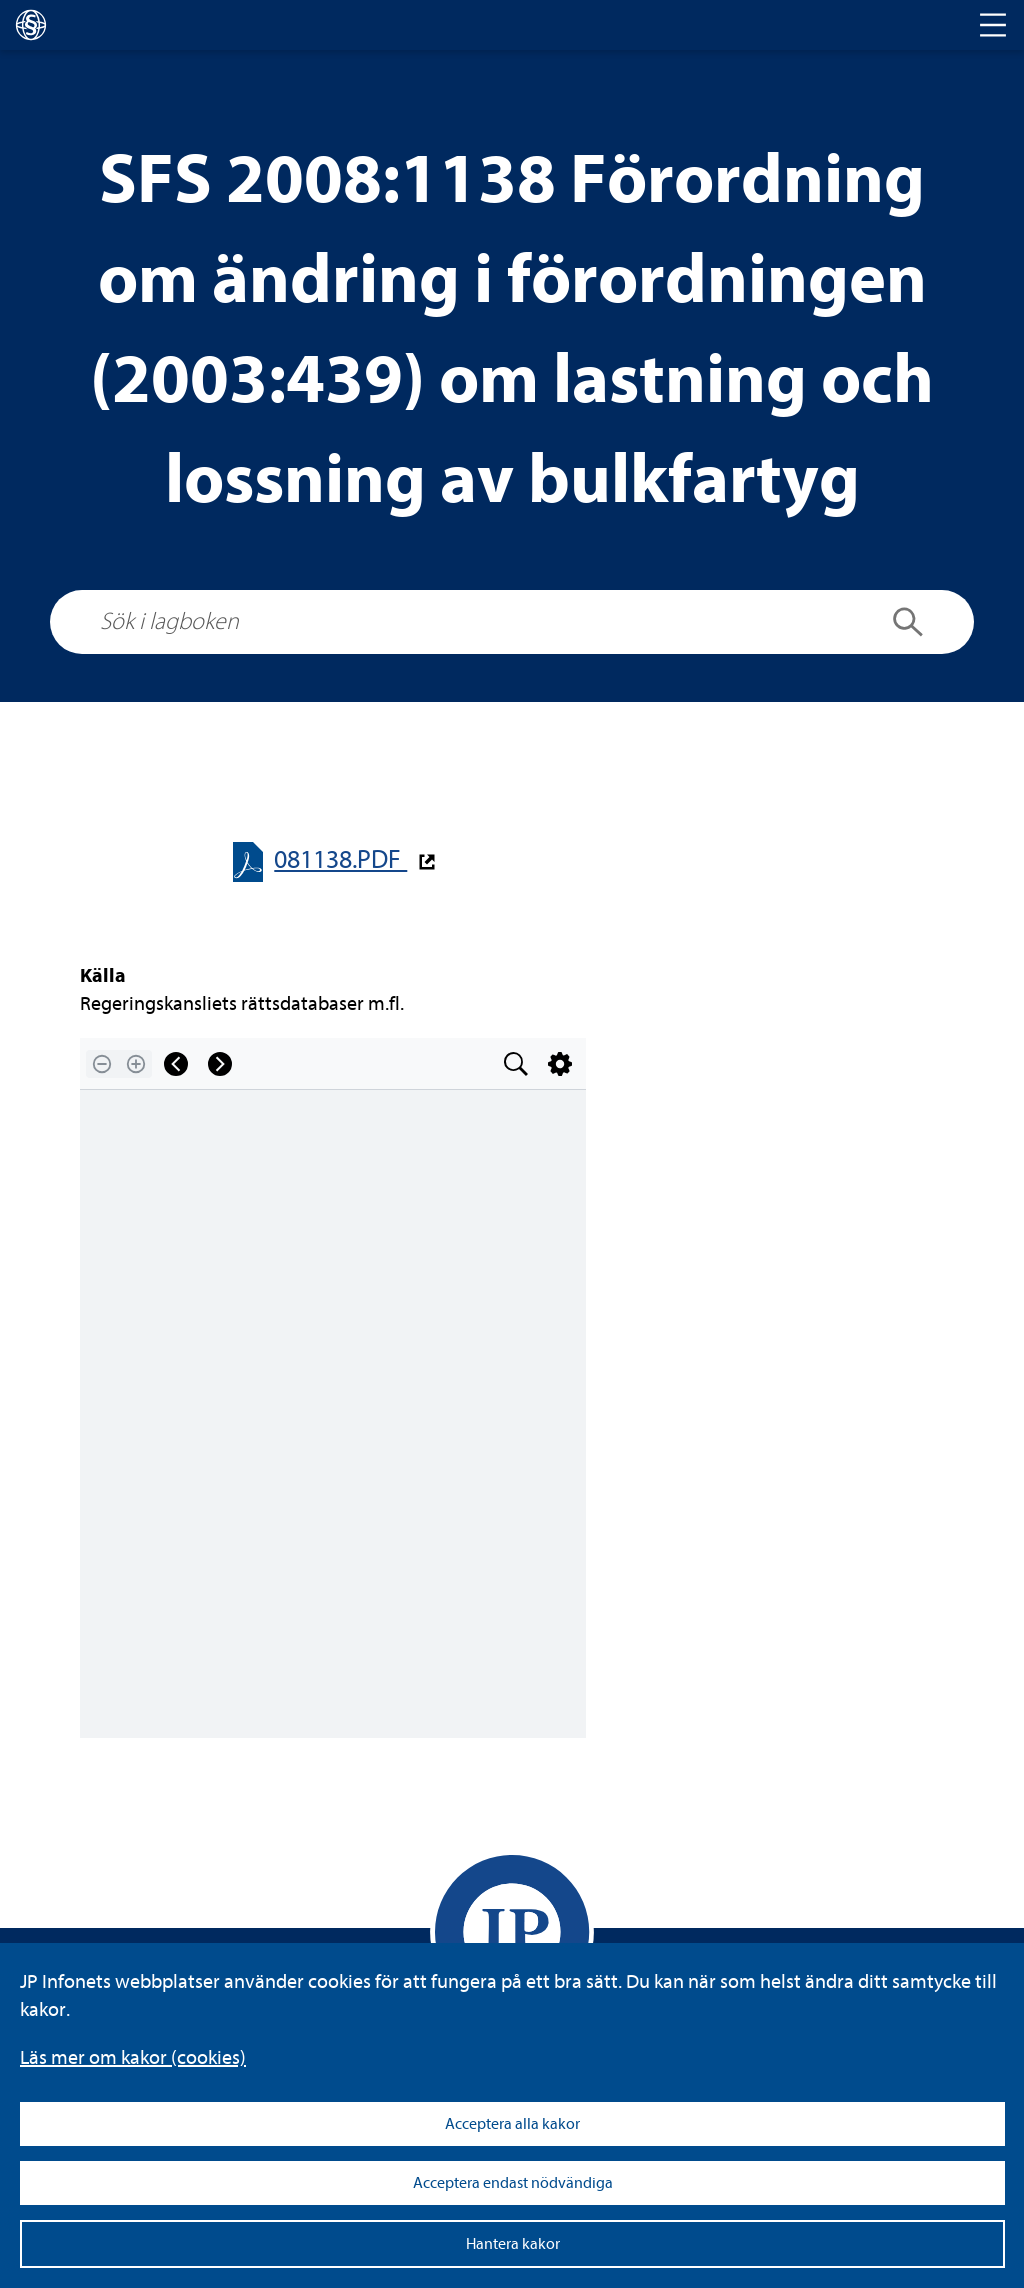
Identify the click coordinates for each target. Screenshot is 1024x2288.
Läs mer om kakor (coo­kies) (133, 2057)
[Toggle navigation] (993, 25)
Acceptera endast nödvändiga (513, 2183)
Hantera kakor (513, 2244)
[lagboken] (31, 25)
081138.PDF (340, 859)
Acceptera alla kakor (512, 2124)
